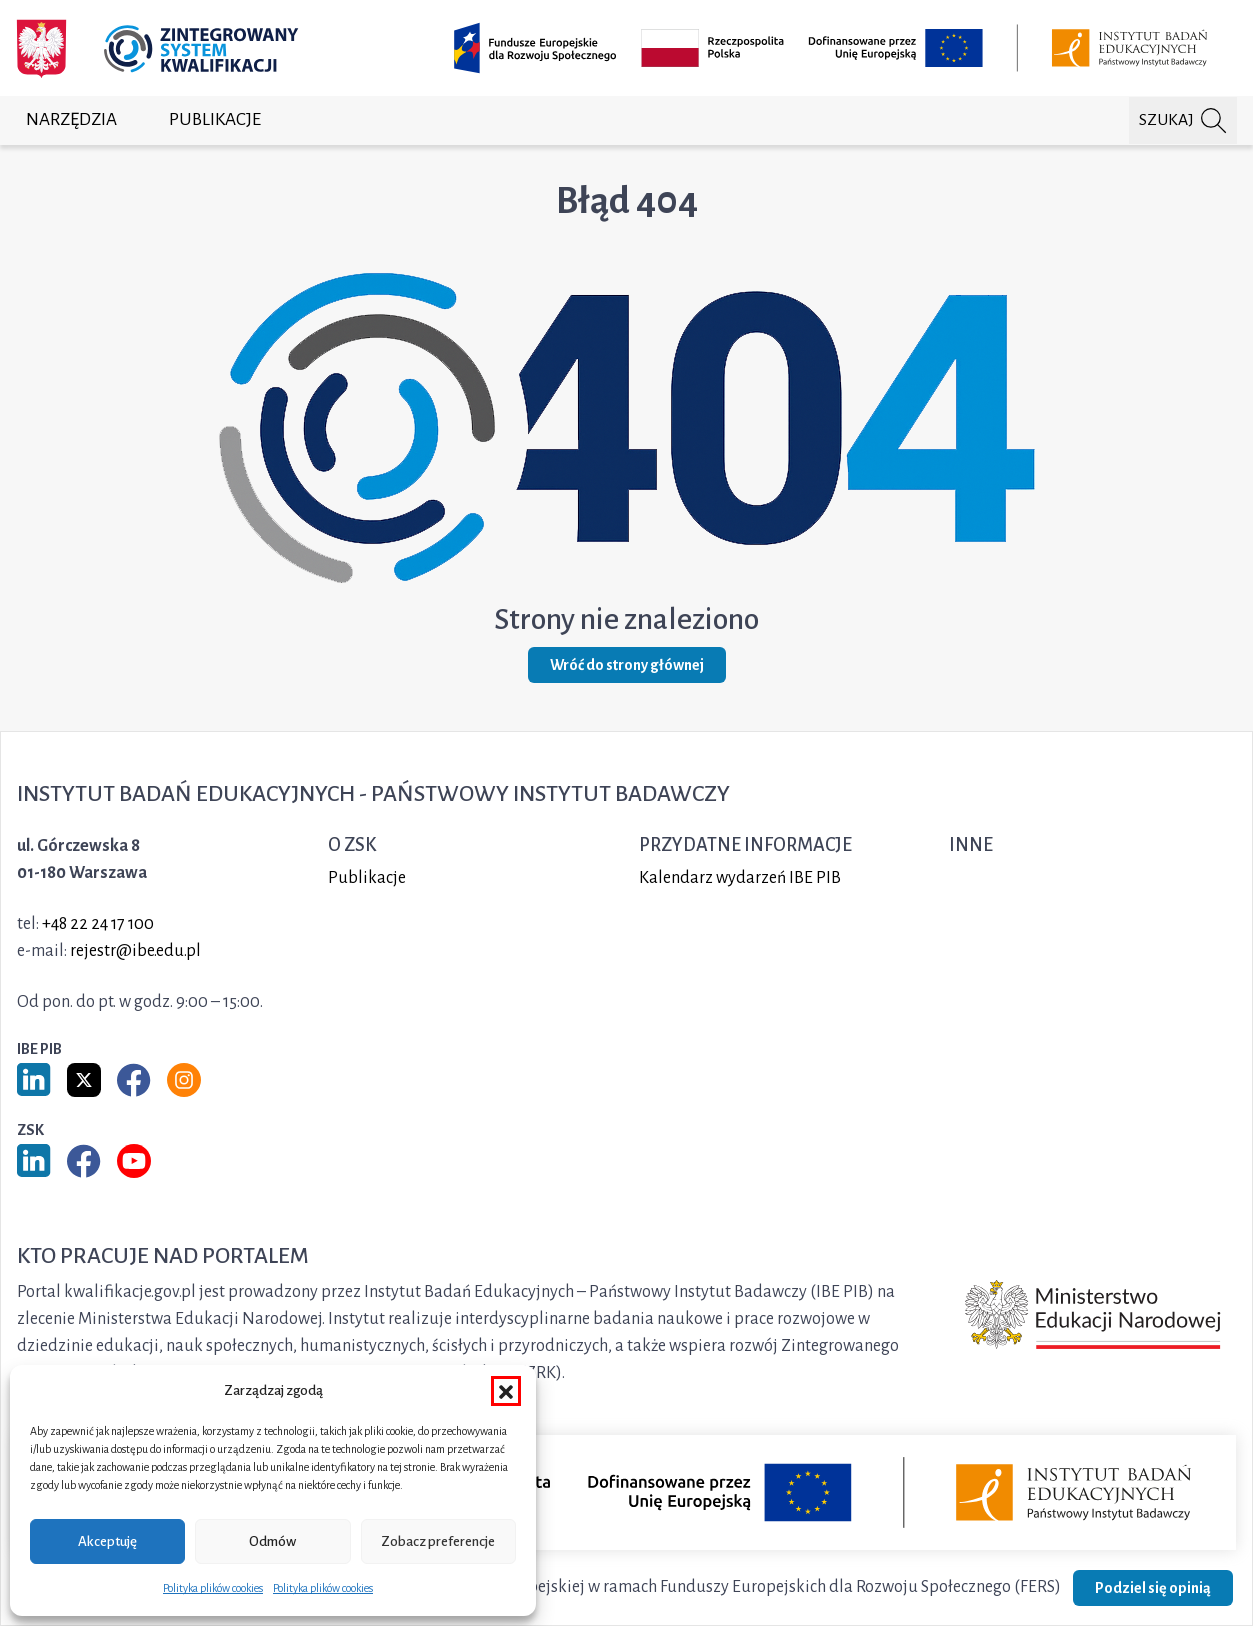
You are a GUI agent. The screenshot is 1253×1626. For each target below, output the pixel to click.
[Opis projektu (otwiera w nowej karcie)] (834, 48)
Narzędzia (71, 119)
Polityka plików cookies (213, 1588)
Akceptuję (107, 1541)
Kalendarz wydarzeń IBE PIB (740, 878)
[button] (506, 1391)
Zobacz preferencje (438, 1541)
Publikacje (215, 119)
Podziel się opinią (1153, 1588)
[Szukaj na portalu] (1183, 120)
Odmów (272, 1541)
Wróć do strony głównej (627, 665)
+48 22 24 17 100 (98, 924)
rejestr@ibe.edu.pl (135, 951)
